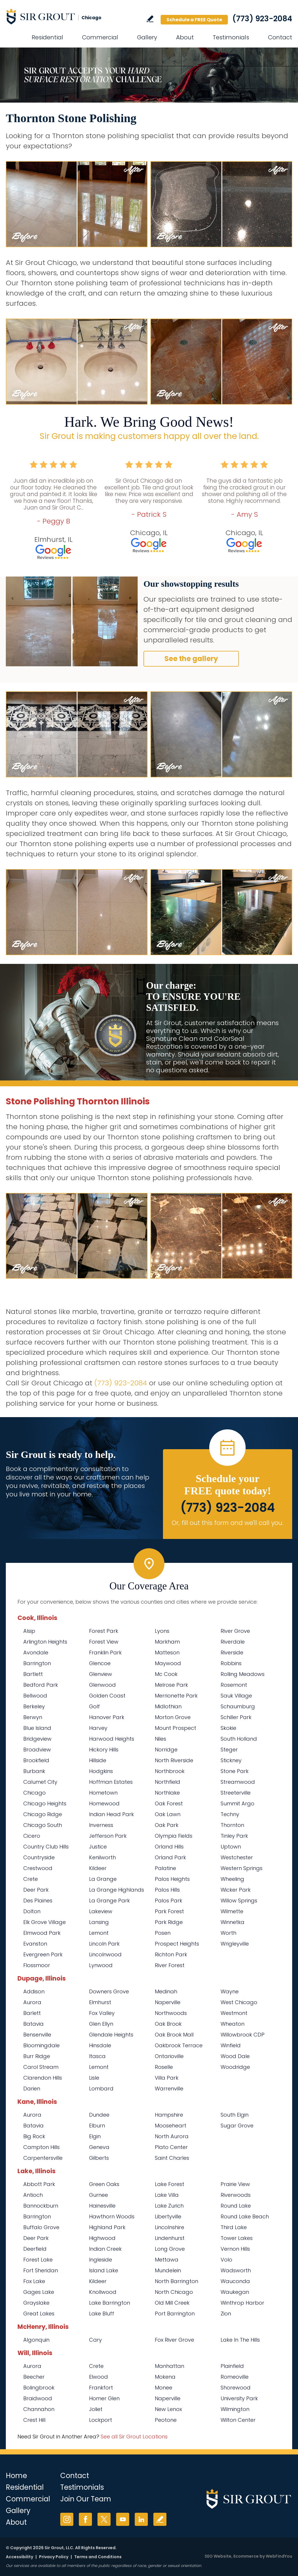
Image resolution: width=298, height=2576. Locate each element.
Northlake (167, 1792)
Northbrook (170, 1771)
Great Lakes (38, 2313)
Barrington (37, 1663)
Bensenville (37, 2034)
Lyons (162, 1631)
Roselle (164, 2067)
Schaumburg (238, 1706)
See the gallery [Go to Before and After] (191, 658)
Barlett (32, 2013)
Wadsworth (236, 2270)
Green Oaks (104, 2184)
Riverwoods (236, 2195)
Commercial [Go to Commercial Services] (100, 37)
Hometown (103, 1792)
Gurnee (98, 2195)
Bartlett (33, 1674)
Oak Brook (168, 2023)
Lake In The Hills (240, 2339)
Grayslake (36, 2302)
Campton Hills (41, 2147)
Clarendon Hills (42, 2077)
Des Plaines (37, 1900)
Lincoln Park (104, 1943)
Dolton (31, 1911)
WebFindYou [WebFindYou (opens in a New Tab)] (279, 2556)
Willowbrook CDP (243, 2034)
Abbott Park (39, 2184)
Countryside (39, 1857)
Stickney (231, 1760)
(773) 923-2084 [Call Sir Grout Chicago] (262, 18)
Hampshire (169, 2114)
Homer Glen (104, 2398)
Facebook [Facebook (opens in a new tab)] (85, 2519)
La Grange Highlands (116, 1889)
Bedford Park (40, 1684)
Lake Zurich (169, 2205)
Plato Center (171, 2147)
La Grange (103, 1879)
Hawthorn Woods (111, 2216)
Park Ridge (169, 1922)
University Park (239, 2398)
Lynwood (101, 1965)
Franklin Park (105, 1652)
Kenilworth (102, 1857)
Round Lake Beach (245, 2216)
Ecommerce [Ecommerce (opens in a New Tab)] (246, 2556)
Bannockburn (40, 2205)
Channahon (38, 2409)
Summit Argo (237, 1803)
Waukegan (235, 2292)
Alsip (29, 1631)
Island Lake (103, 2270)
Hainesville (102, 2205)
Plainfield (232, 2366)
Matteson (167, 1652)
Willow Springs (239, 1900)
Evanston (35, 1943)
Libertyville (168, 2216)
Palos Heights (172, 1879)
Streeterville (236, 1792)
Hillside (97, 1760)
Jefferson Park (108, 1835)
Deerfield (35, 2248)
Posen (163, 1933)
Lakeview (100, 1911)
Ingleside (100, 2259)
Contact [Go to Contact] (280, 37)
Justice (98, 1846)
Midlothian (168, 1706)
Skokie (228, 1728)
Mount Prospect (175, 1728)
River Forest (170, 1965)
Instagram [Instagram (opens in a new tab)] (66, 2519)
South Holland (239, 1738)
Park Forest (169, 1911)
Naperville (167, 2002)
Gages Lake (38, 2292)
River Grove (235, 1631)
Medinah (166, 1991)
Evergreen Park (43, 1954)
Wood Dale (235, 2056)
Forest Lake (38, 2259)
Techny (230, 1814)
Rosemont (234, 1684)
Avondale (35, 1652)
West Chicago (239, 2002)
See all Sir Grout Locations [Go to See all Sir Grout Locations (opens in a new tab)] (134, 2436)
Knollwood (102, 2292)
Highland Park (107, 2227)
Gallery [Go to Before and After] (147, 37)
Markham (167, 1641)
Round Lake (236, 2205)
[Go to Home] (58, 16)
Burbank (34, 1771)
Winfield (231, 2045)
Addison (34, 1991)
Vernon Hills (235, 2248)
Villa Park (166, 2077)
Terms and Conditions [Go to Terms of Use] (98, 2557)
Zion (226, 2313)
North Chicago (174, 2292)
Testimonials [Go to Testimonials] (231, 37)
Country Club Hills (46, 1846)
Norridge (166, 1749)
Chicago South (42, 1825)
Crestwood (37, 1868)
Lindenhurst (170, 2238)
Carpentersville (43, 2158)
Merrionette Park (176, 1695)
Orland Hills (169, 1846)
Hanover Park (106, 1717)
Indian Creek (105, 2248)
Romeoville (235, 2376)
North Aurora (172, 2136)
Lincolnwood (105, 1954)
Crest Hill (34, 2420)
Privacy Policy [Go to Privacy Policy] (53, 2557)
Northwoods (171, 2013)
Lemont (99, 1933)
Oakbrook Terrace (179, 2045)
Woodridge (235, 2067)
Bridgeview (37, 1738)
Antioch (33, 2195)
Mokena (165, 2376)
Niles (160, 1738)
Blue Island (37, 1728)
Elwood (98, 2376)
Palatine (165, 1868)
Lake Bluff (101, 2313)
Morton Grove (173, 1717)
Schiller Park (236, 1717)
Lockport (100, 2420)
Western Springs (241, 1868)
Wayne (230, 1991)
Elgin (95, 2136)
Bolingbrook (38, 2387)
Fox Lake (34, 2281)
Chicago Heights (44, 1803)
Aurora (32, 2002)
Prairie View (235, 2184)
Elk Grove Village (44, 1922)
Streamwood (238, 1782)
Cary (95, 2339)
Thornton (232, 1825)
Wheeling (232, 1879)
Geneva (99, 2147)
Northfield (167, 1782)
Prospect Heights (177, 1943)
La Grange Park (109, 1900)
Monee (163, 2387)
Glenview (100, 1674)
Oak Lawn (167, 1814)
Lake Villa (167, 2195)
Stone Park (235, 1771)
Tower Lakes (237, 2238)
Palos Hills (167, 1889)
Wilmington (235, 2409)
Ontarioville (169, 2056)
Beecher (34, 2376)
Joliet (95, 2409)
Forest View (103, 1641)
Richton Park (171, 1954)
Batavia (33, 2023)
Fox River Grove (174, 2339)
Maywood (168, 1663)
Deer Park (36, 1889)
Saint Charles (172, 2158)
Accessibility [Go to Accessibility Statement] (19, 2557)
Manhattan (169, 2366)
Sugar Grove (237, 2125)
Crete (30, 1879)
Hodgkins (101, 1771)
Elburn (97, 2125)
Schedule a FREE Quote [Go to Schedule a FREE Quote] (194, 19)
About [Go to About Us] (185, 37)
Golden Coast (107, 1695)
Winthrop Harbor (242, 2302)
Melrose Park (171, 1684)
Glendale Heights (111, 2034)
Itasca (97, 2056)
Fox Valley (102, 2013)
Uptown (231, 1846)
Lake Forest (169, 2184)
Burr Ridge (36, 2056)
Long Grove (170, 2248)
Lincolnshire (169, 2227)
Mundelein (168, 2270)
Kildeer (98, 1868)
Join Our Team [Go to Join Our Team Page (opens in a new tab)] (85, 2499)
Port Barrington (175, 2313)
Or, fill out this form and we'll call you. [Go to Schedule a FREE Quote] (227, 1523)
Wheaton (232, 2023)
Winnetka (232, 1922)
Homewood (104, 1803)
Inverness (101, 1825)
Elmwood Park (42, 1933)
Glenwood (102, 1684)
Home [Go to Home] (16, 2475)
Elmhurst (100, 2002)
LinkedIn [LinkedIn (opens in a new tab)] (141, 2519)
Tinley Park (234, 1835)
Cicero (31, 1835)
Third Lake (234, 2227)
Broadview (37, 1749)
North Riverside (174, 1760)
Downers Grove (109, 1991)
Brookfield (36, 1760)
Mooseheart (170, 2125)
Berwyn (32, 1717)
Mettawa (166, 2259)
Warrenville (169, 2088)
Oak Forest (169, 1803)
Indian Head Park (111, 1814)
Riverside (232, 1652)
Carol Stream (40, 2067)
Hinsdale (100, 2045)
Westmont (234, 2013)
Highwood (102, 2238)
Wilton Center (238, 2420)
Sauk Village (236, 1695)
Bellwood (35, 1695)
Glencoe (100, 1663)
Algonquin (36, 2339)
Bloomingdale (41, 2045)
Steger (229, 1749)
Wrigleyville (235, 1943)
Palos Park (168, 1900)
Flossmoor (36, 1965)
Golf (94, 1706)
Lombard (101, 2088)
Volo (226, 2259)
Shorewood (236, 2387)
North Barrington (176, 2281)
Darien (31, 2088)
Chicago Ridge (42, 1814)
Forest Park (103, 1631)
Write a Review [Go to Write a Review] (150, 18)
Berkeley (34, 1706)
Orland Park (170, 1857)
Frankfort (101, 2387)
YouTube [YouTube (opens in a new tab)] (122, 2519)
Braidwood (37, 2398)
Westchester (237, 1857)
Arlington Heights (45, 1641)
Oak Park (166, 1825)
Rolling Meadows (243, 1674)
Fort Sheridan (40, 2270)
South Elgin (235, 2114)
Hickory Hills (103, 1749)
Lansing (99, 1922)
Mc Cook (166, 1674)
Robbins (231, 1663)
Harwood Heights (111, 1738)
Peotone (166, 2420)
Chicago (34, 1792)
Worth (228, 1933)
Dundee (99, 2114)
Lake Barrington (109, 2302)
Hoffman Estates (111, 1782)
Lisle (94, 2077)
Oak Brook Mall (174, 2034)
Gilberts (99, 2158)
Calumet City (40, 1782)
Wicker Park (236, 1889)
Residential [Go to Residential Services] (47, 37)
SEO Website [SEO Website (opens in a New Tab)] (218, 2556)
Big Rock (34, 2136)
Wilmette (232, 1911)
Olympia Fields (173, 1835)
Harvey (98, 1728)
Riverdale (233, 1641)
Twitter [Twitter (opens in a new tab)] (104, 2519)
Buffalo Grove (41, 2227)
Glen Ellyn (101, 2023)
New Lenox (168, 2409)
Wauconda (235, 2281)
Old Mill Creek (172, 2302)
